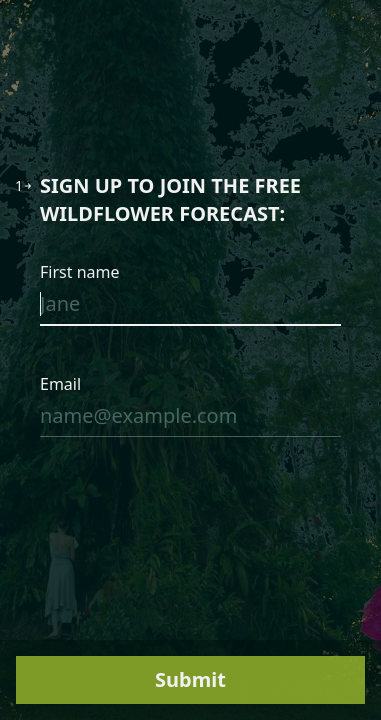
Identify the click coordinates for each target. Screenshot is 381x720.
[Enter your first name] (190, 308)
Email (60, 384)
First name (80, 272)
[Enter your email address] (190, 420)
